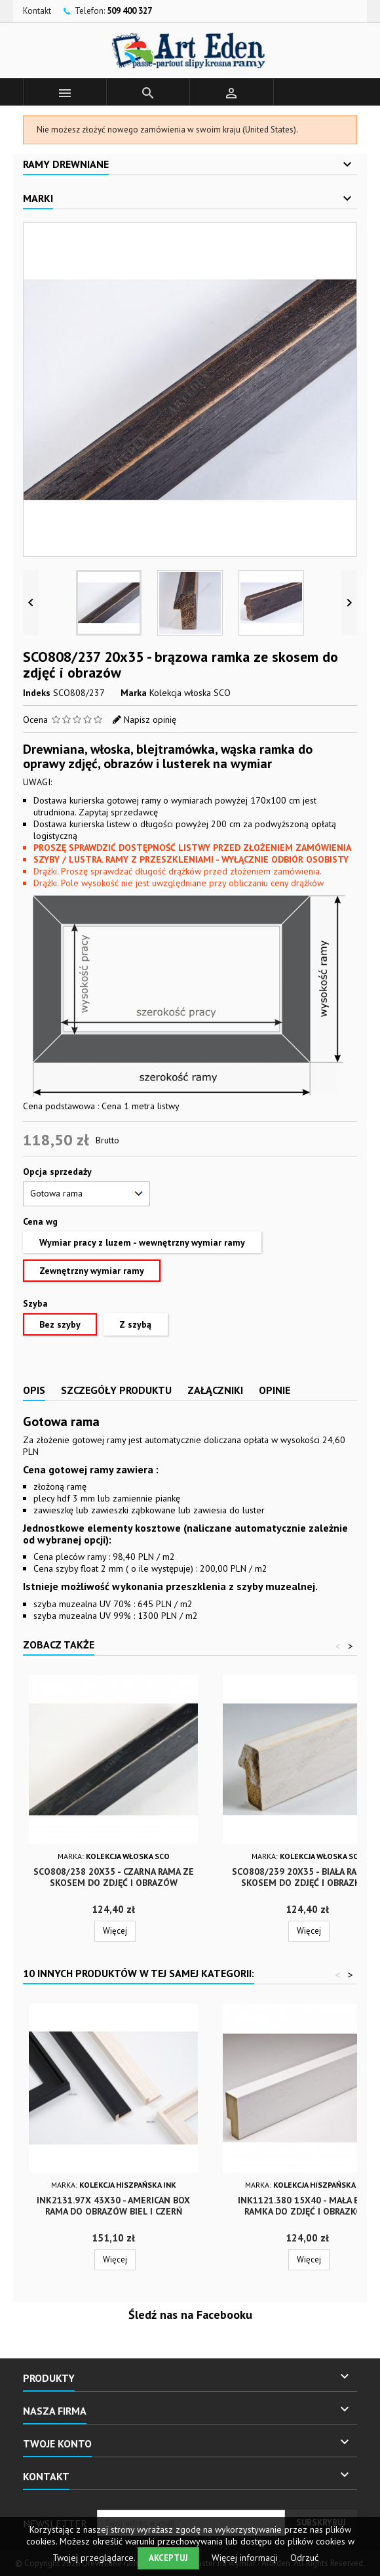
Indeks (36, 693)
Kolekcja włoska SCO (190, 693)
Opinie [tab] (274, 1390)
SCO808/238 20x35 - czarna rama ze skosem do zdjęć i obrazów (113, 1877)
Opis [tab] (34, 1390)
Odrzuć (304, 2558)
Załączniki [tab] (215, 1390)
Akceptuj (168, 2558)
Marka (134, 693)
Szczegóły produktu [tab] (116, 1390)
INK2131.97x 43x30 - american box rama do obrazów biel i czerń (113, 2205)
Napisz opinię (150, 720)
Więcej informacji (246, 2558)
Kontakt (37, 10)
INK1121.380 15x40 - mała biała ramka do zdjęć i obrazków (307, 2205)
